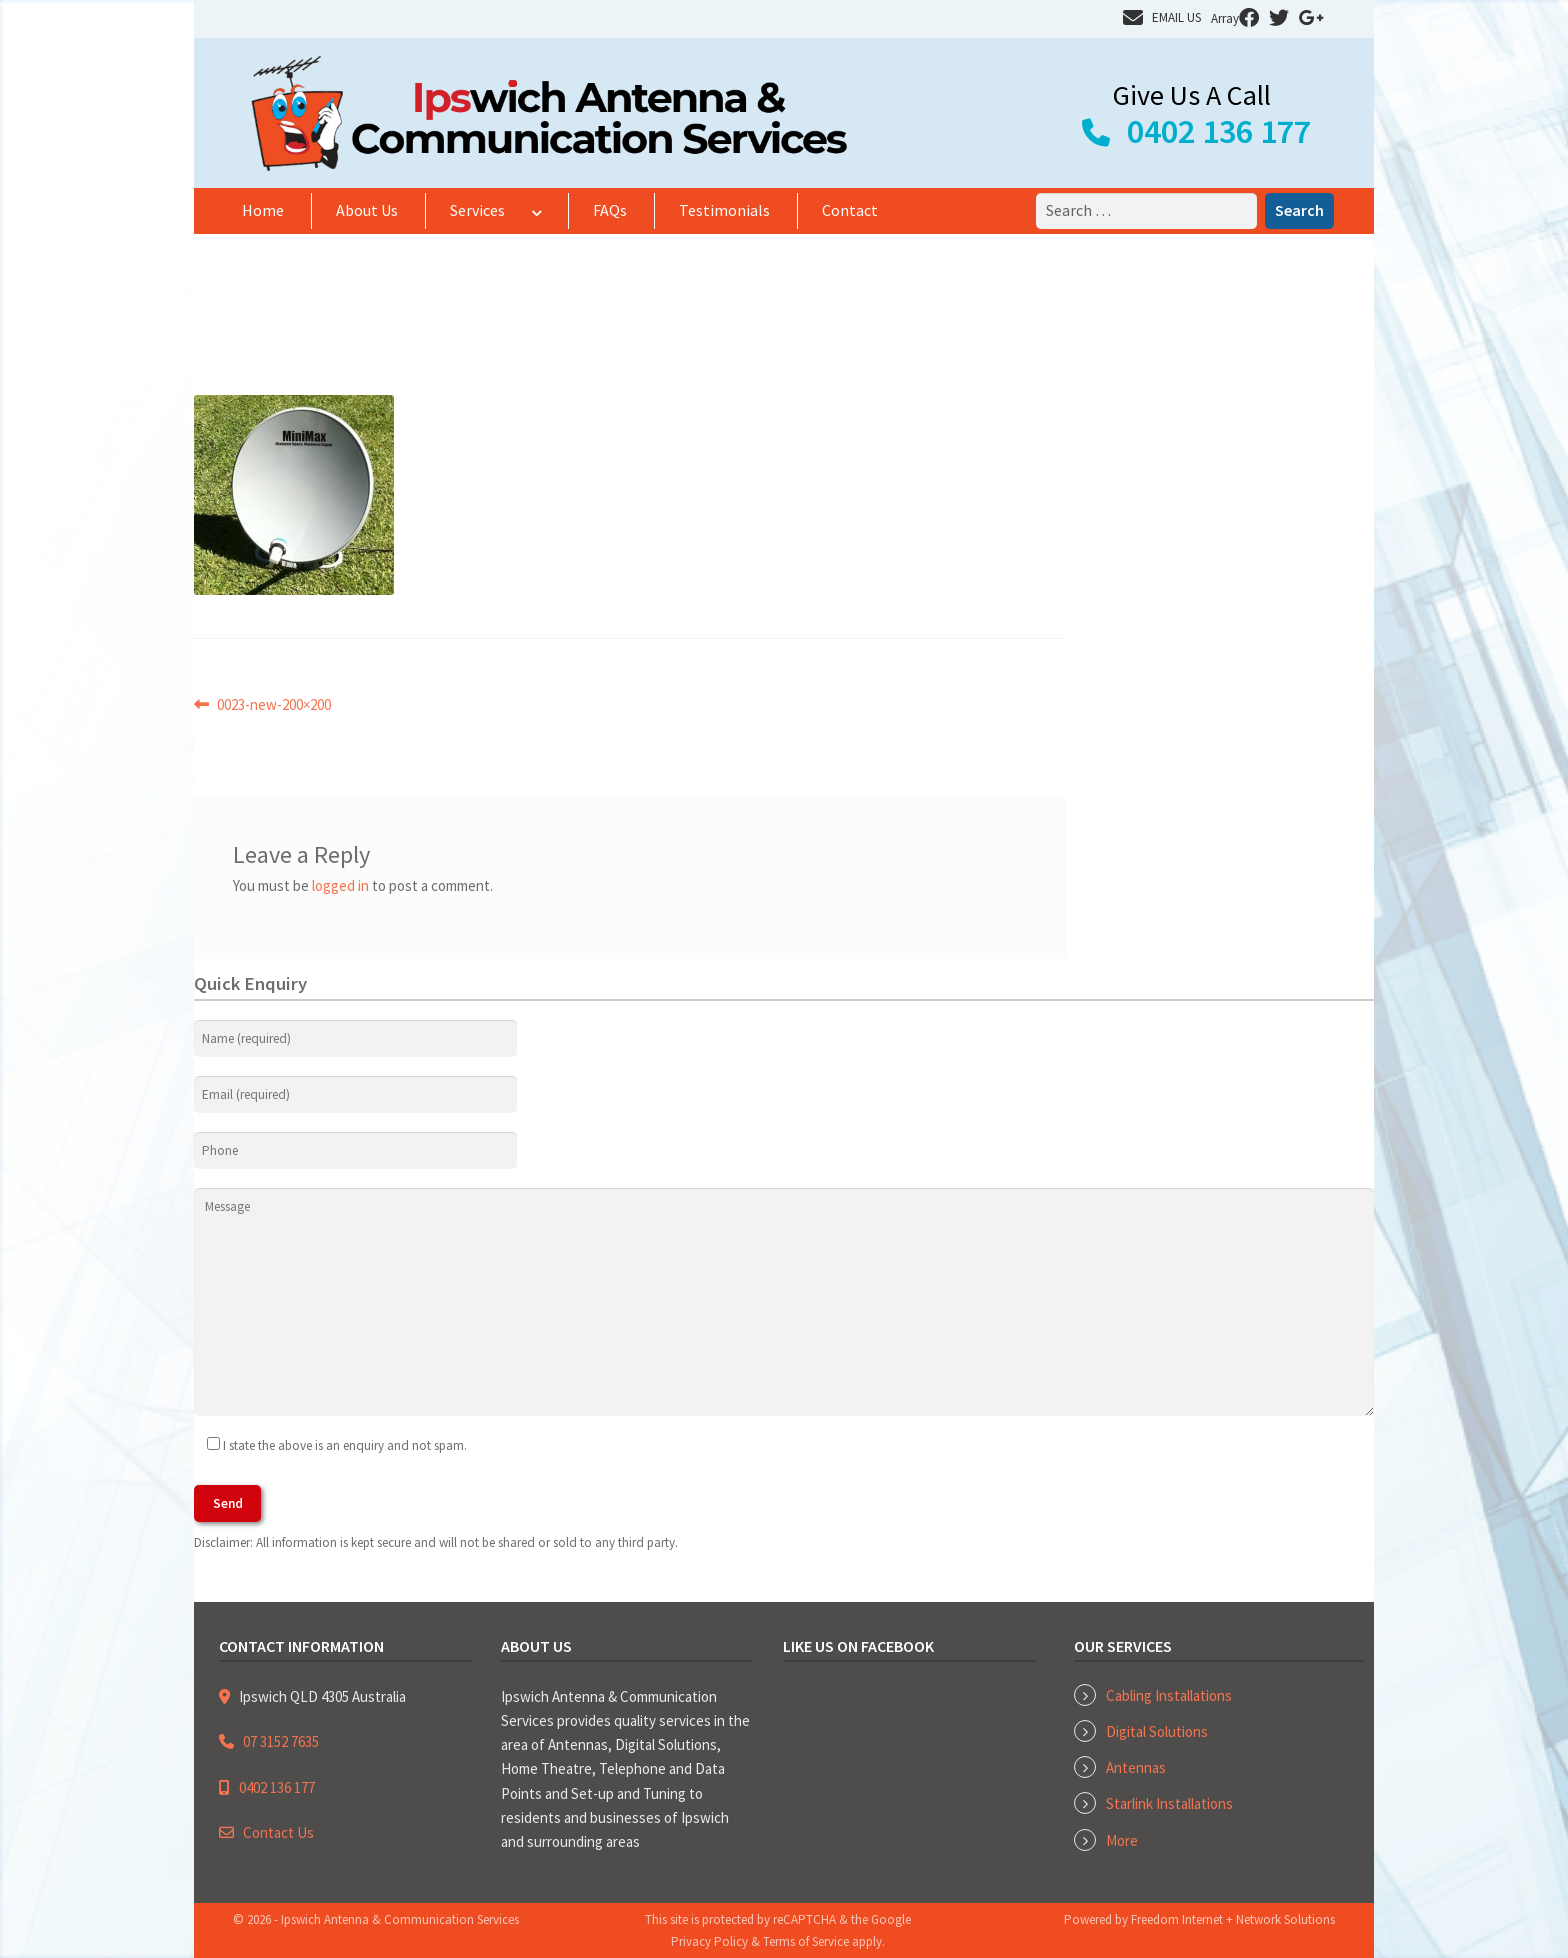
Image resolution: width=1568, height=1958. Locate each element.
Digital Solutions (1157, 1731)
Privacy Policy (709, 1941)
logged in (340, 885)
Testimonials (724, 210)
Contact (850, 210)
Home (263, 210)
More (1122, 1840)
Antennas (1136, 1767)
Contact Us (278, 1832)
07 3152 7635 (281, 1741)
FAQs (610, 210)
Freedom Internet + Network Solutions (1233, 1919)
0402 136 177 (1219, 131)
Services (477, 210)
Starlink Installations (1169, 1803)
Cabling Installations (1169, 1695)
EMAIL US (1176, 17)
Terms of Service (806, 1941)
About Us (367, 210)
